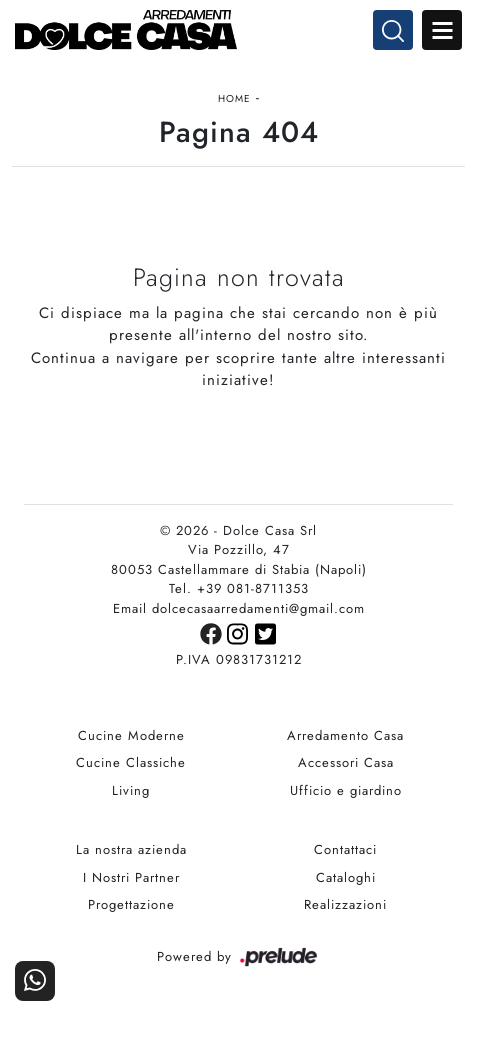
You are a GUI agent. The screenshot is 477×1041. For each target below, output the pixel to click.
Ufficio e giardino (346, 790)
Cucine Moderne (131, 735)
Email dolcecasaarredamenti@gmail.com (239, 608)
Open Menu (442, 30)
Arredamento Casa (345, 735)
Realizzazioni (345, 904)
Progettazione (131, 904)
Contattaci (345, 849)
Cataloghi (346, 877)
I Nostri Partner (131, 877)
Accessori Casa (346, 762)
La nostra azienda (131, 849)
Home (234, 98)
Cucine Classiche (131, 762)
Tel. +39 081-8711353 (239, 588)
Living (131, 790)
